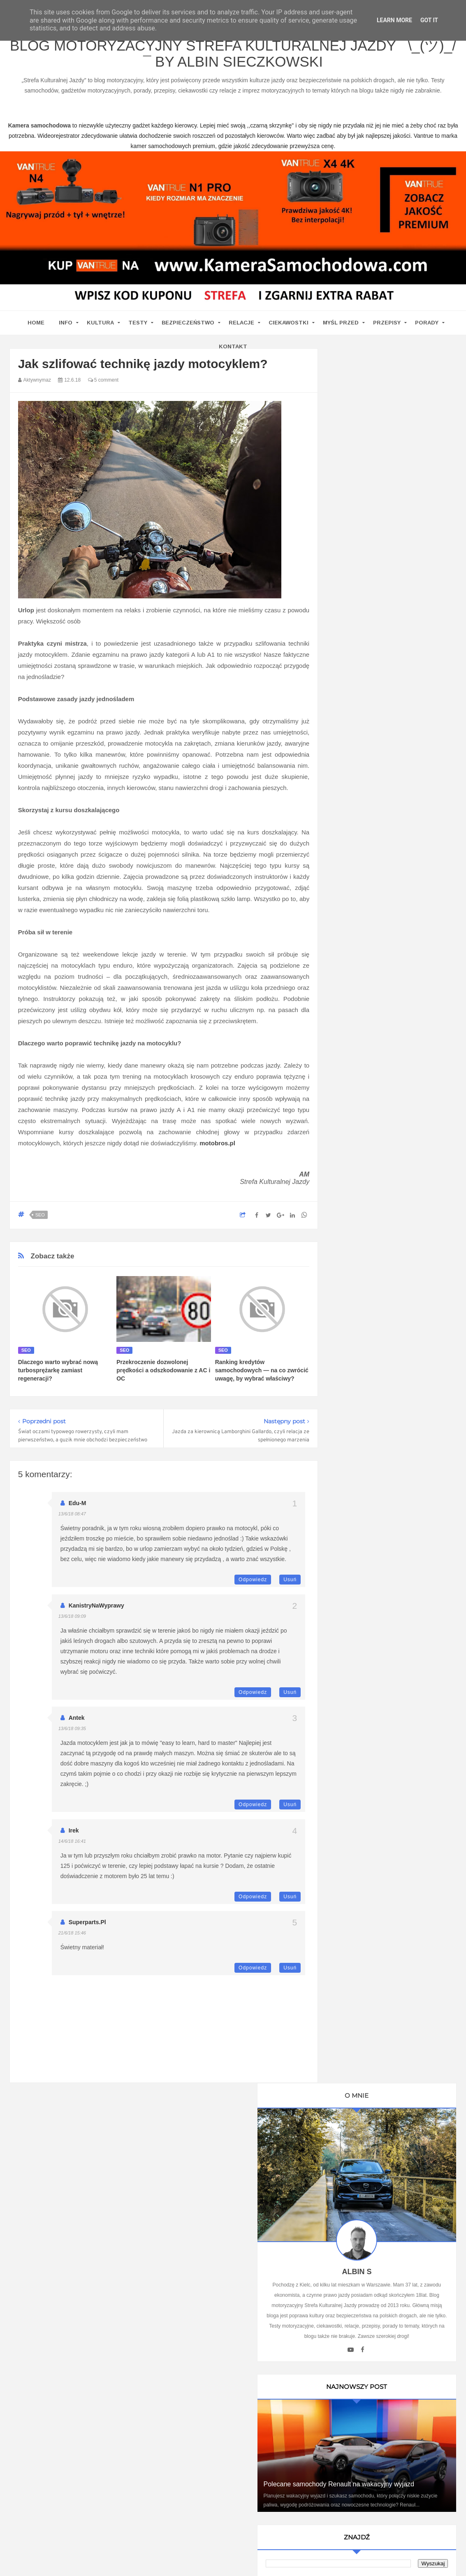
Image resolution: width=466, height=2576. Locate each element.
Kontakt (233, 351)
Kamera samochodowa (374, 1282)
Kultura (100, 327)
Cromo (352, 1210)
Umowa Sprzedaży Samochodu (384, 1365)
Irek (74, 1835)
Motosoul (355, 1239)
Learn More (394, 20)
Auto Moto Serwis (366, 1110)
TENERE (355, 1253)
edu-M (77, 1508)
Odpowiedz (253, 1584)
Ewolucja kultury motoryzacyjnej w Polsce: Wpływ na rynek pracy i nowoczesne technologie (392, 1784)
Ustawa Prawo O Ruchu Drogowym (389, 1038)
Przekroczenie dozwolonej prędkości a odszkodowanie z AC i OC (163, 1374)
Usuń (290, 1584)
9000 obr (356, 1138)
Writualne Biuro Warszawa (377, 1296)
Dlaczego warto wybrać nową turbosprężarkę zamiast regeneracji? (58, 1374)
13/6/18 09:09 (72, 1620)
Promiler (354, 1053)
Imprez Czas (360, 1124)
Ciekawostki (288, 327)
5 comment (103, 384)
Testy (137, 327)
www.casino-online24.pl (392, 2560)
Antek (77, 1722)
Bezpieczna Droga (367, 1182)
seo (40, 1219)
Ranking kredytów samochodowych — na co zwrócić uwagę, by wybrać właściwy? (261, 1374)
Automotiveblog (364, 1167)
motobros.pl (217, 1147)
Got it (429, 20)
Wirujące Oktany (365, 1267)
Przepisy (387, 327)
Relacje (241, 327)
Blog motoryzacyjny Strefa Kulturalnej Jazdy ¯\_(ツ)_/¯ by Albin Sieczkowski (233, 56)
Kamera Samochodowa (374, 1024)
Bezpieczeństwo (188, 327)
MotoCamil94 (361, 1081)
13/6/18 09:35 (72, 1733)
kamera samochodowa (83, 2305)
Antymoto (356, 1153)
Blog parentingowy (368, 1010)
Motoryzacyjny (386, 2533)
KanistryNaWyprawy (96, 1610)
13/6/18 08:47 (72, 1518)
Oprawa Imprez (363, 1067)
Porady (426, 327)
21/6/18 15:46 (72, 1937)
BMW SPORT (361, 1096)
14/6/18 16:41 (72, 1845)
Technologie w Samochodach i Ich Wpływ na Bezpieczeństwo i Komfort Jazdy (391, 1607)
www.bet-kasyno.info (190, 2570)
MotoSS (354, 1224)
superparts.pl (87, 1927)
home (36, 327)
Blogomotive (360, 1196)
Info (65, 327)
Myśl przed (341, 327)
